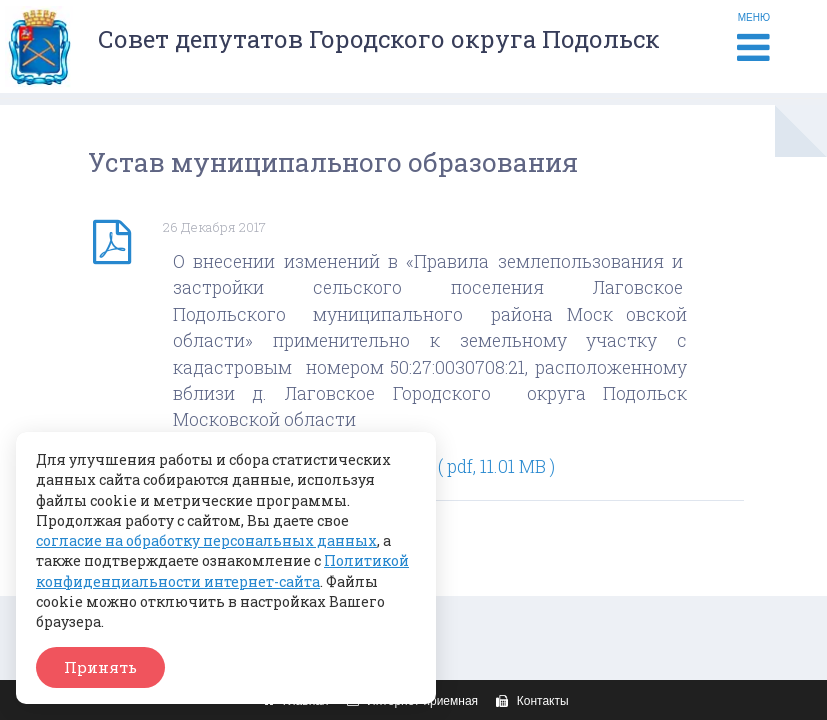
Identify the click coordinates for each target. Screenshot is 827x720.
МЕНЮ (754, 39)
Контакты (529, 701)
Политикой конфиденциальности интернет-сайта (222, 570)
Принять (100, 667)
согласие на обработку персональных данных (206, 540)
